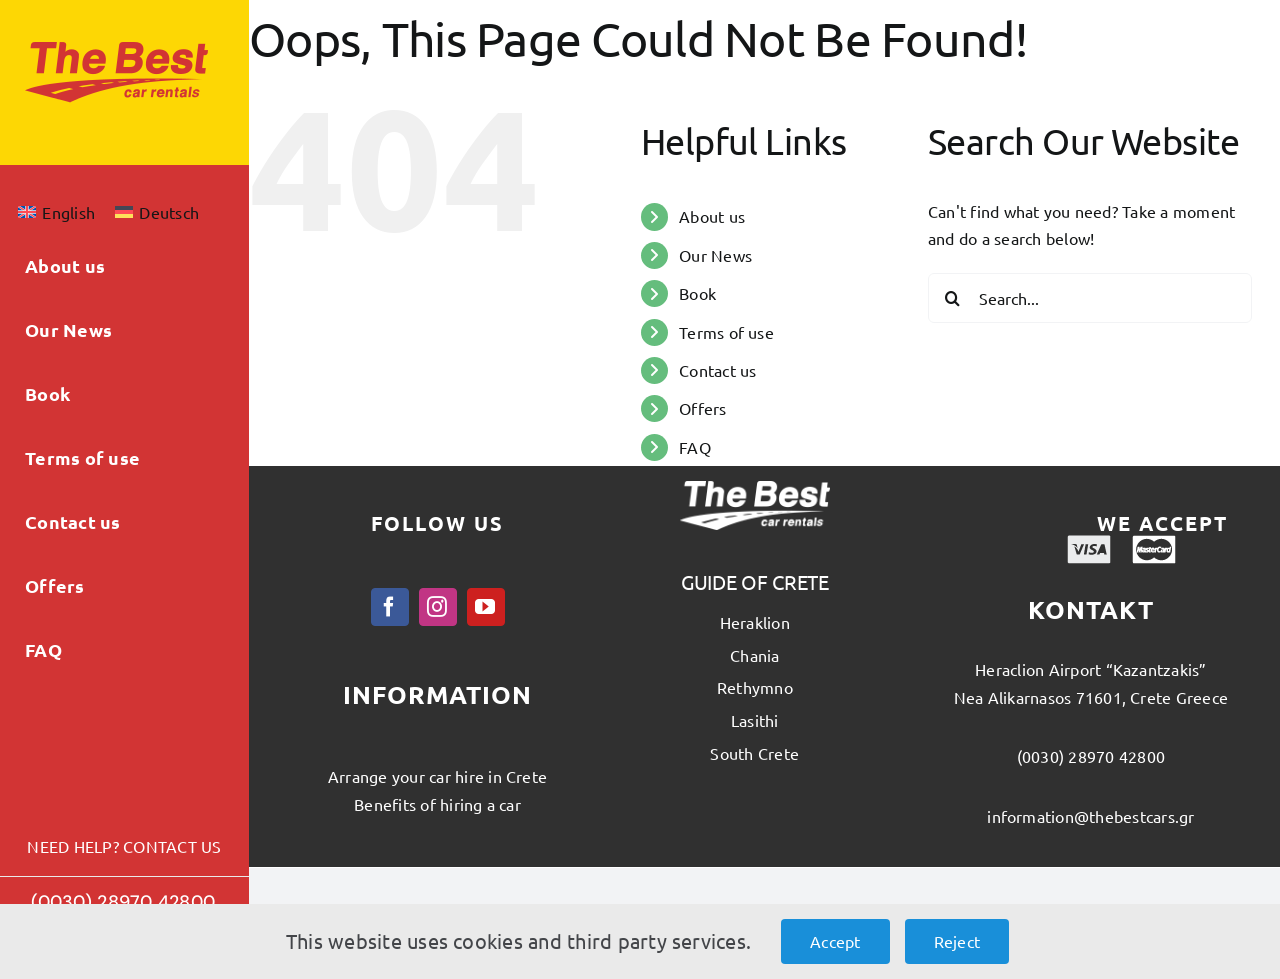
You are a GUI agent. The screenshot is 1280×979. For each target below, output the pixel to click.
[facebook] (390, 607)
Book (697, 293)
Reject (957, 941)
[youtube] (486, 607)
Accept (835, 941)
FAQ (695, 447)
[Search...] (1090, 298)
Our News (715, 255)
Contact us (717, 370)
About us (712, 216)
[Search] (953, 298)
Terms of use (726, 332)
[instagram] (438, 607)
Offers (702, 408)
